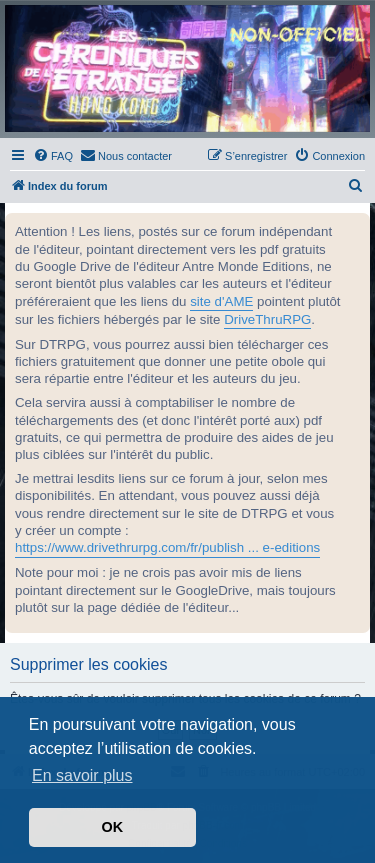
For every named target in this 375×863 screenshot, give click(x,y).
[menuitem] (53, 156)
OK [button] (113, 827)
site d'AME (221, 301)
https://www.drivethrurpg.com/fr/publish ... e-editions (167, 547)
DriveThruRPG (267, 319)
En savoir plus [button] (82, 775)
